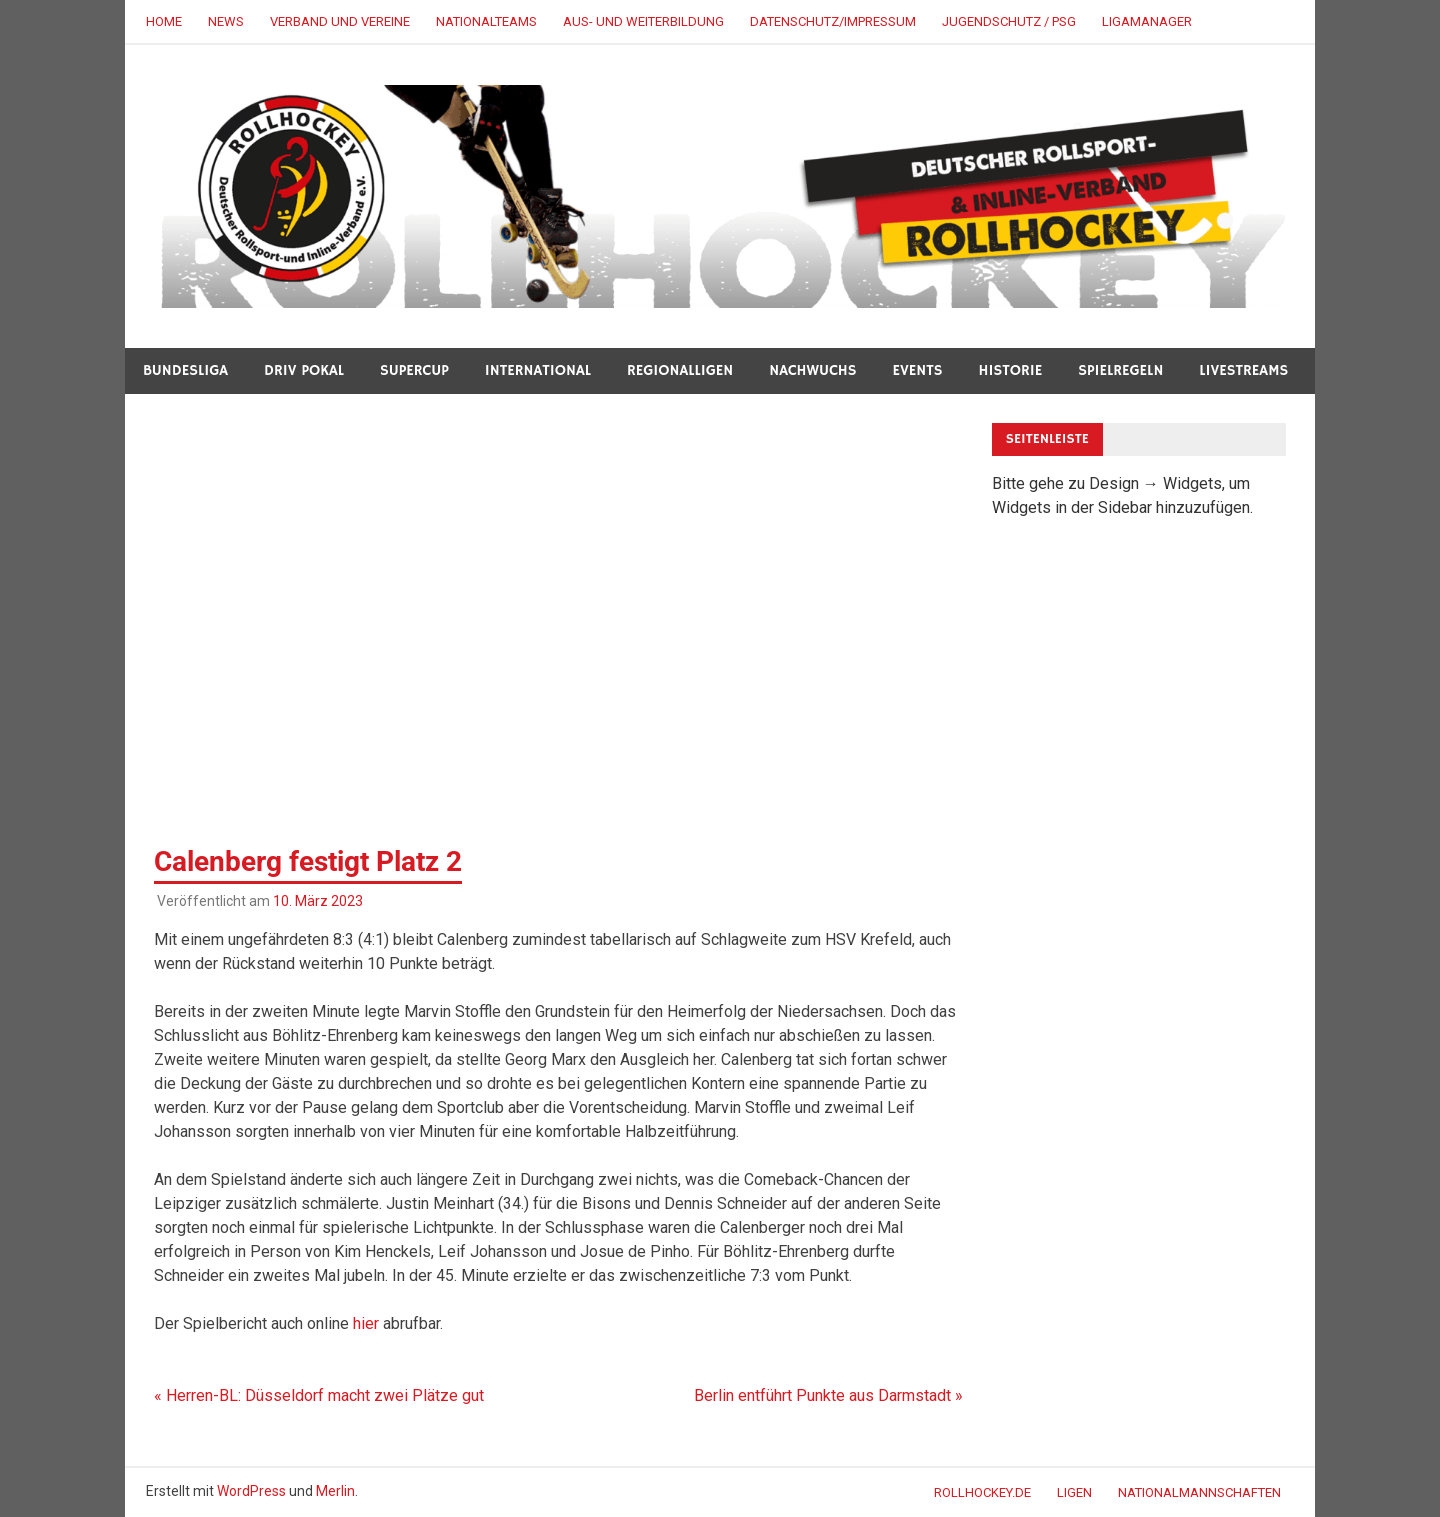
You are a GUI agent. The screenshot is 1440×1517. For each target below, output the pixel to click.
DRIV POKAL (304, 370)
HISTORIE (1011, 370)
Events (918, 370)
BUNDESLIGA (185, 370)
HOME (164, 21)
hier (366, 1323)
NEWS (226, 21)
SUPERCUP (414, 370)
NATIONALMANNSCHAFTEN (1199, 1492)
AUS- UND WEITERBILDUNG (643, 21)
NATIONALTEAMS (486, 21)
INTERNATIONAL (538, 370)
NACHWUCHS (812, 370)
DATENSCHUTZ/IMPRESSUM (833, 21)
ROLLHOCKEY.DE (982, 1492)
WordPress (251, 1491)
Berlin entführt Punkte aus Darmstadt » (828, 1395)
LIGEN (1074, 1492)
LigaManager (1147, 21)
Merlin (335, 1491)
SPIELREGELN (1120, 370)
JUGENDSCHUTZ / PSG (1009, 21)
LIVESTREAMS (1243, 370)
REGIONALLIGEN (680, 370)
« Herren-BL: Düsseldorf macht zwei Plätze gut (319, 1395)
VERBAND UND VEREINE (340, 21)
